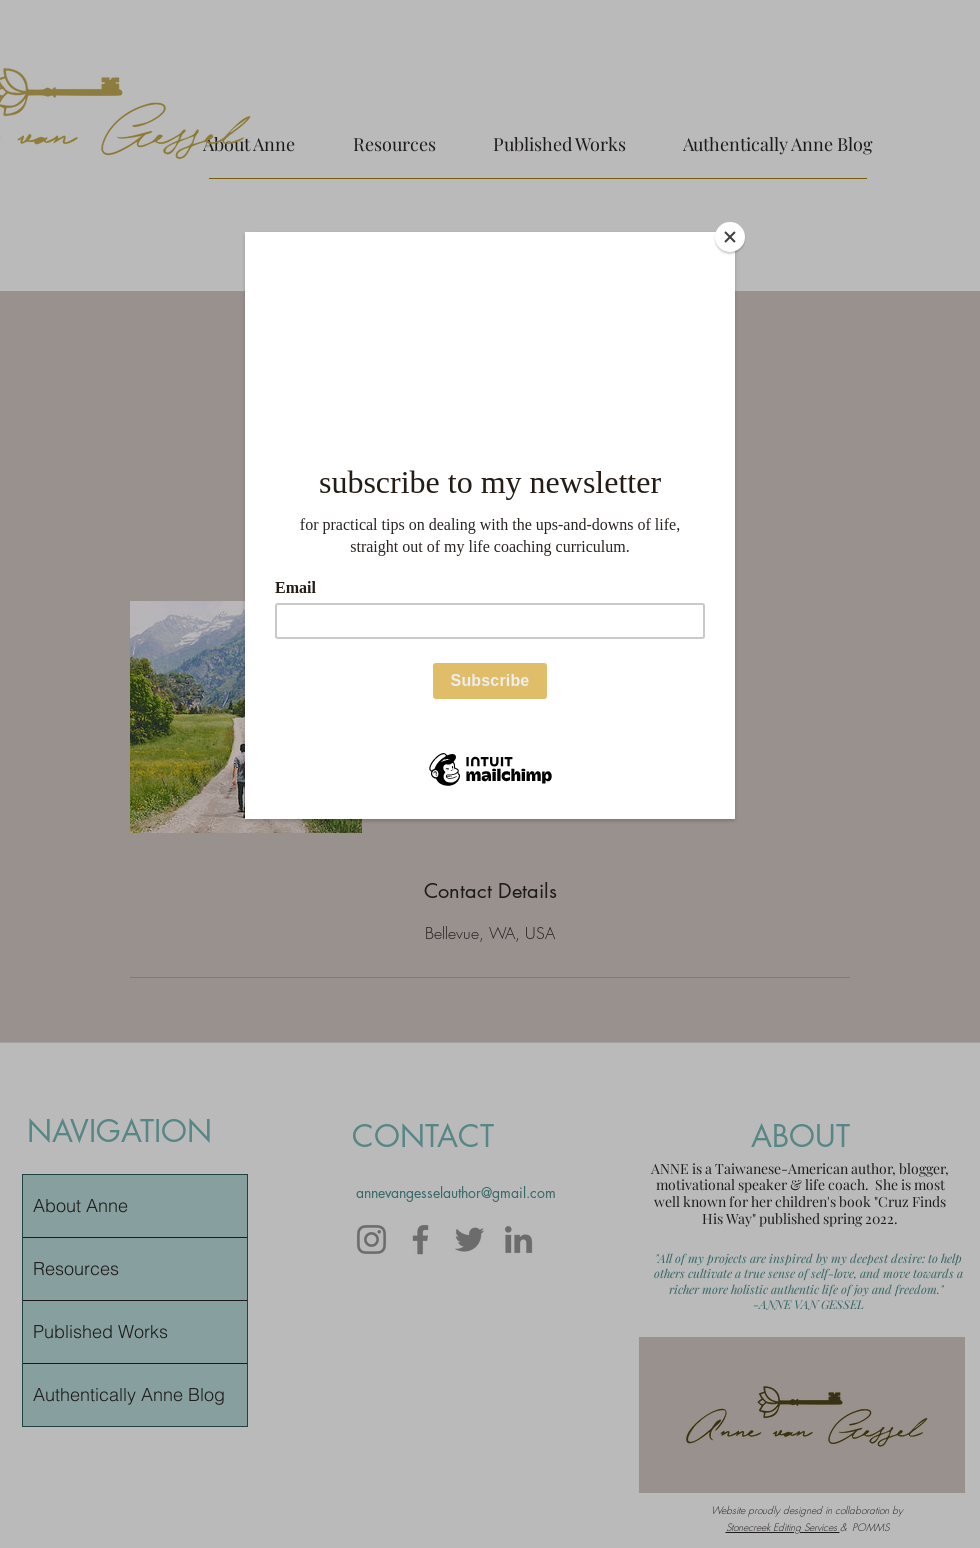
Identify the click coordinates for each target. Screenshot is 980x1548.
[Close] (730, 237)
